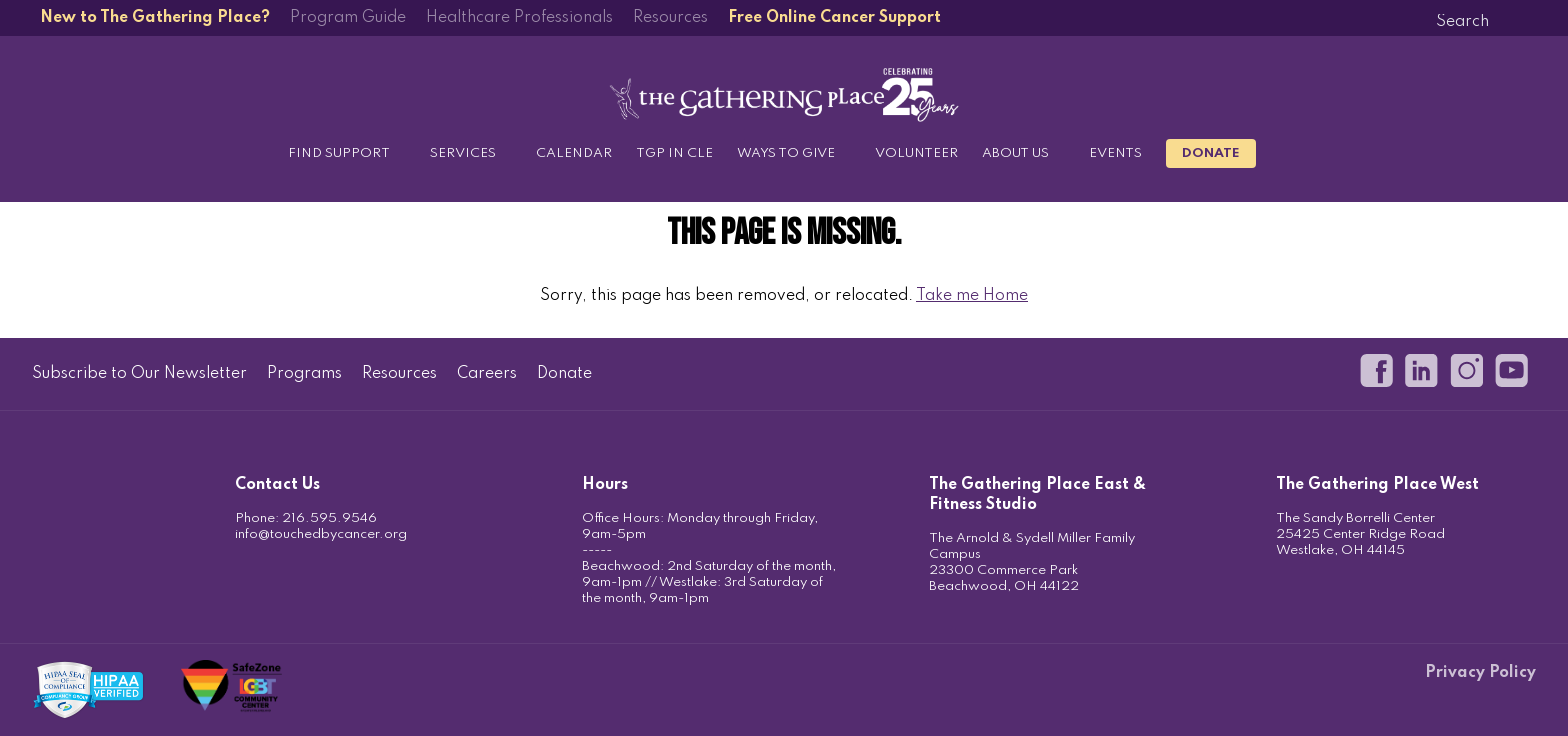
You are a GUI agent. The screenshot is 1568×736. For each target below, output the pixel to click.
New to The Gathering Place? (155, 18)
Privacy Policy (1480, 673)
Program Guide (348, 18)
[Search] (1462, 22)
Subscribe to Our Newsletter (139, 374)
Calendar (574, 153)
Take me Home (972, 296)
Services (463, 153)
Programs (304, 374)
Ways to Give (786, 153)
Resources (670, 18)
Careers (487, 374)
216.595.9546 (329, 518)
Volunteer (916, 153)
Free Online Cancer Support (834, 18)
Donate (1211, 153)
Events (1115, 153)
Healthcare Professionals (519, 18)
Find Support (339, 153)
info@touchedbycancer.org (321, 534)
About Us (1015, 153)
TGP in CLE (674, 153)
